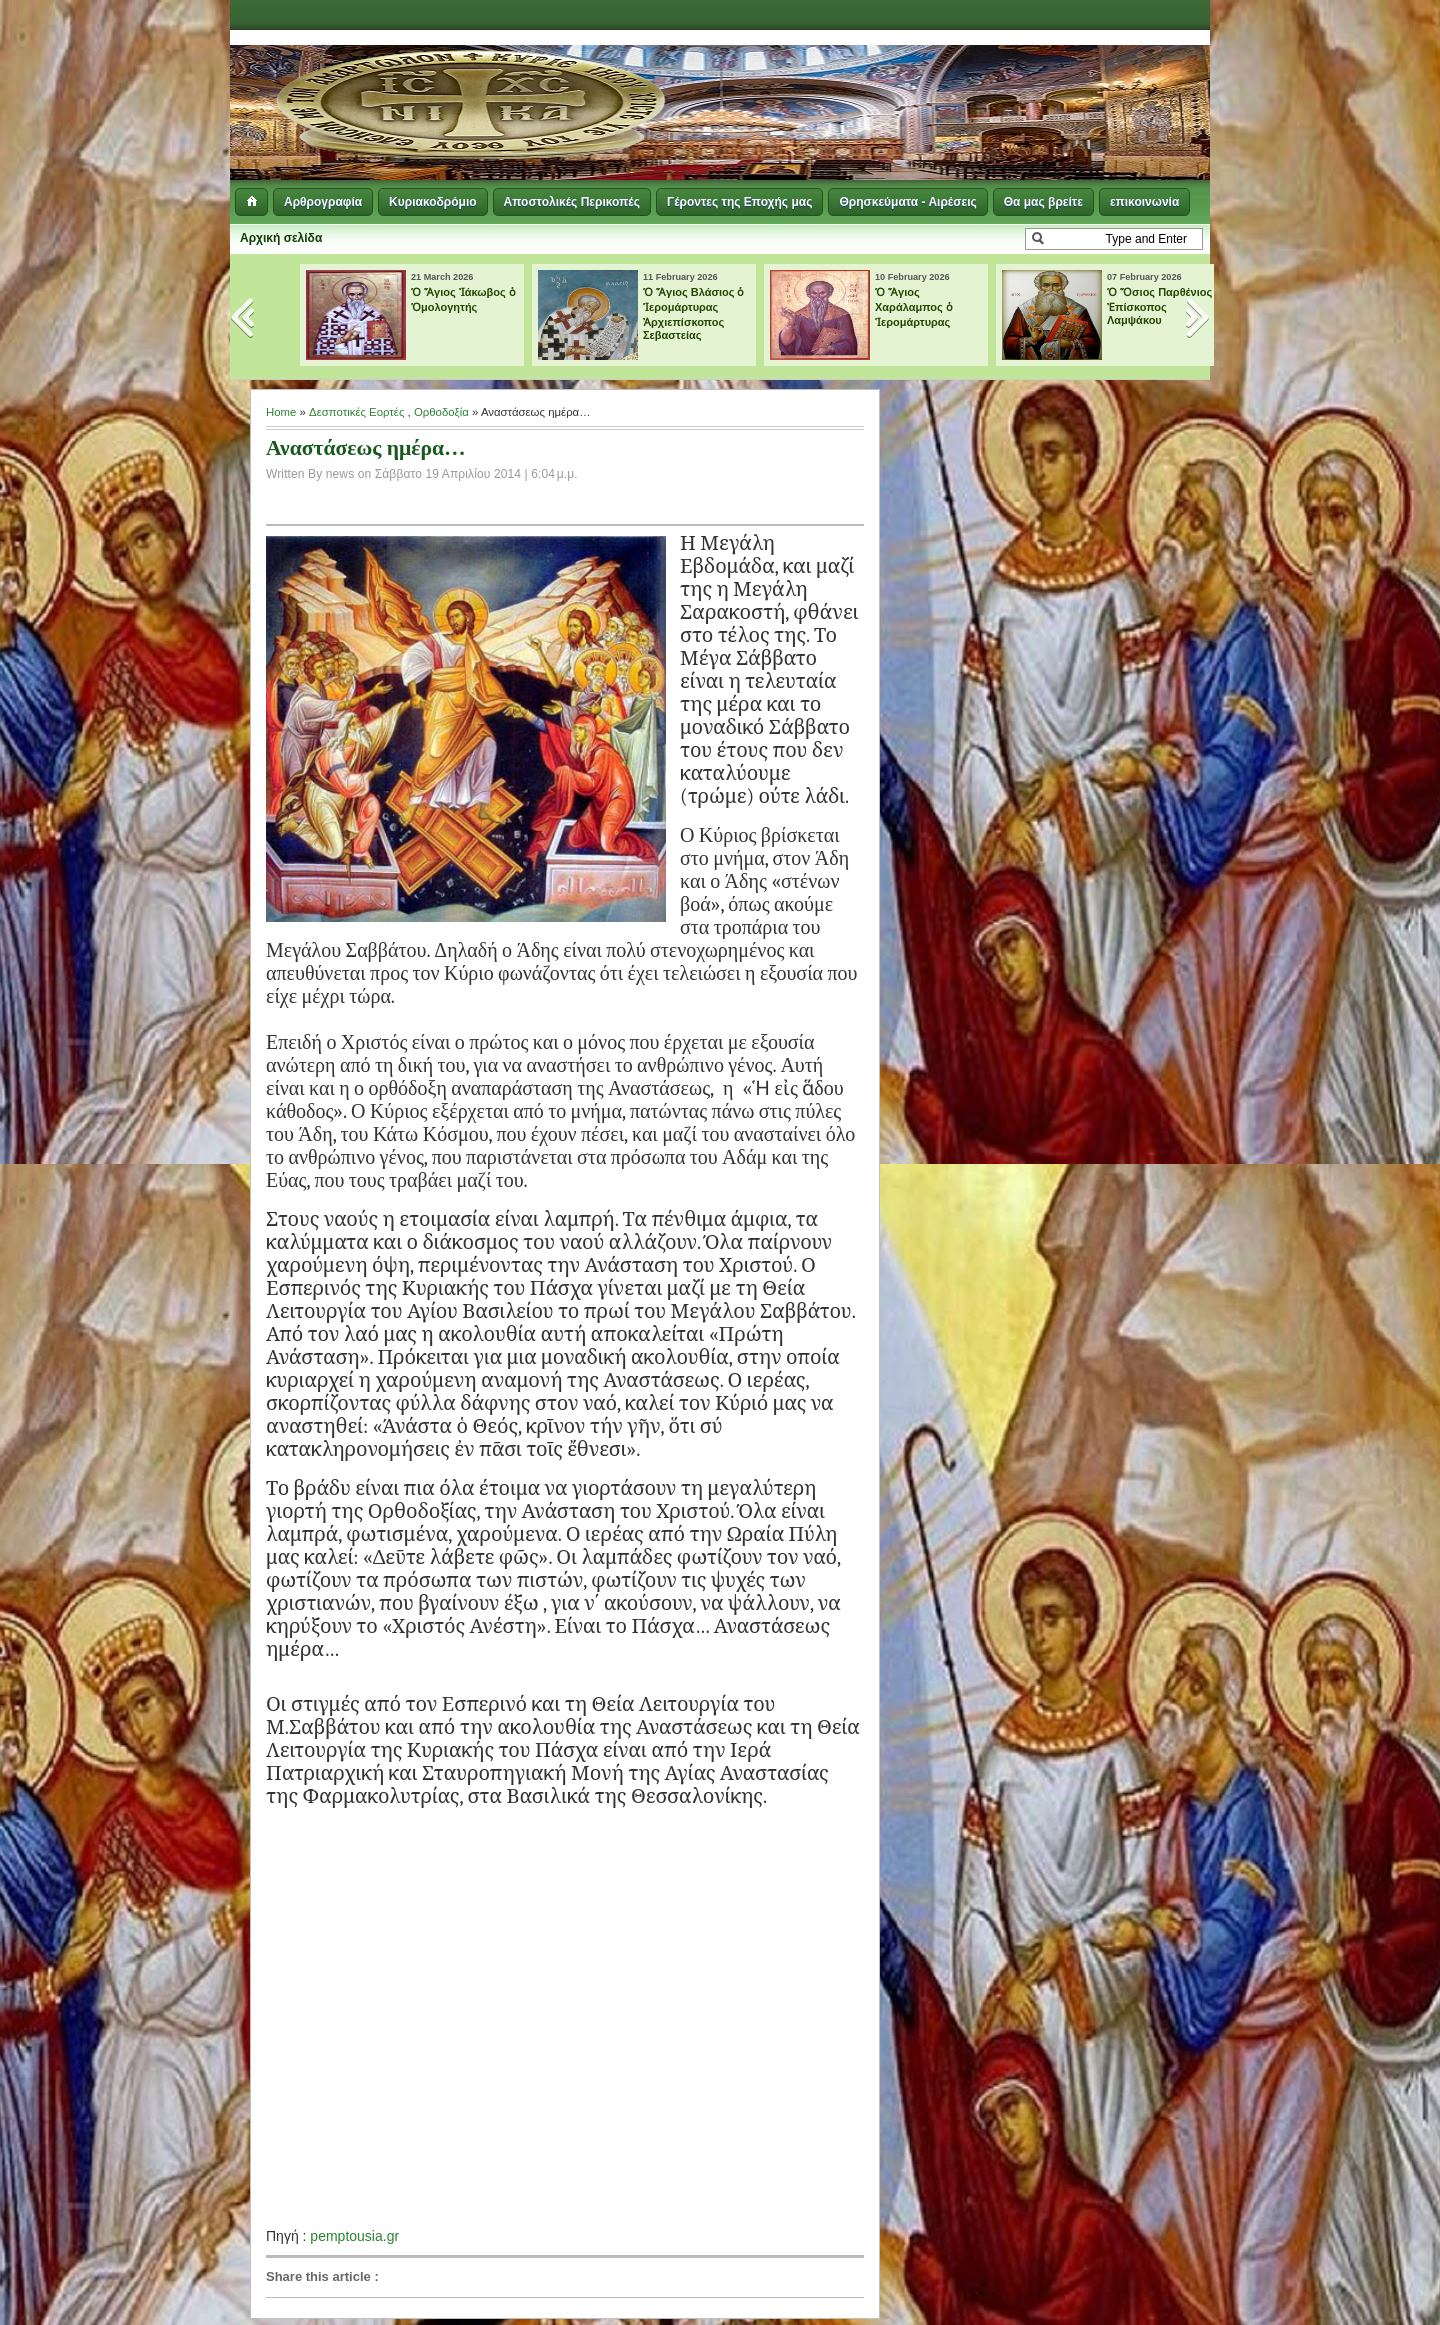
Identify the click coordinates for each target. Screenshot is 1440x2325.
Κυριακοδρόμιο (432, 202)
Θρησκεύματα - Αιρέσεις (907, 202)
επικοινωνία (1144, 202)
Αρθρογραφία (323, 202)
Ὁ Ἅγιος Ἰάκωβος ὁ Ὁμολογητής (463, 299)
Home (281, 412)
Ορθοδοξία (441, 412)
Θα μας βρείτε (1043, 202)
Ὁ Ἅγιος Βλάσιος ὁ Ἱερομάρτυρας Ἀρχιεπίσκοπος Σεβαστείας (694, 313)
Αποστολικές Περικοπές (572, 202)
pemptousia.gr (354, 2236)
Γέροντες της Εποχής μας (739, 202)
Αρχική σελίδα (281, 238)
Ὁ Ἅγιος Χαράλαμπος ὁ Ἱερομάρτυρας (914, 307)
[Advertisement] (966, 80)
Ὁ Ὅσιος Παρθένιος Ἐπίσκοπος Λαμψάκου (1159, 306)
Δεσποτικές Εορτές (356, 412)
